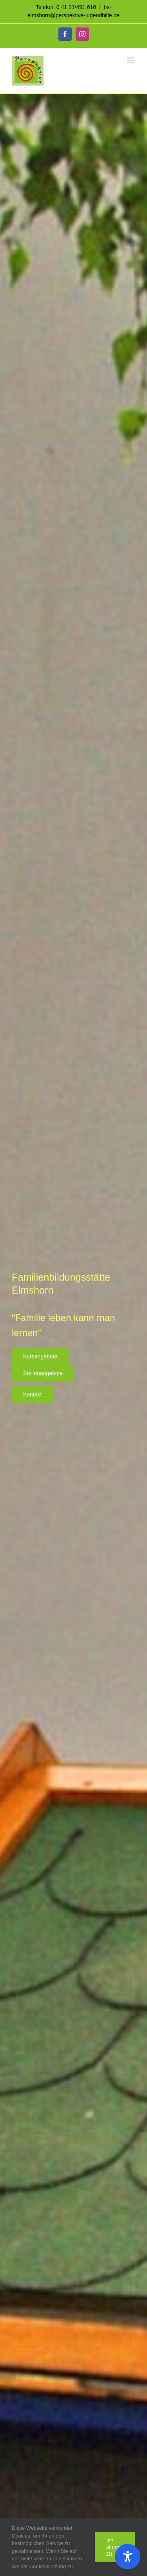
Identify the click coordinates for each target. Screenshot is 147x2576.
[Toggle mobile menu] (131, 60)
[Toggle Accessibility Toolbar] (127, 2556)
